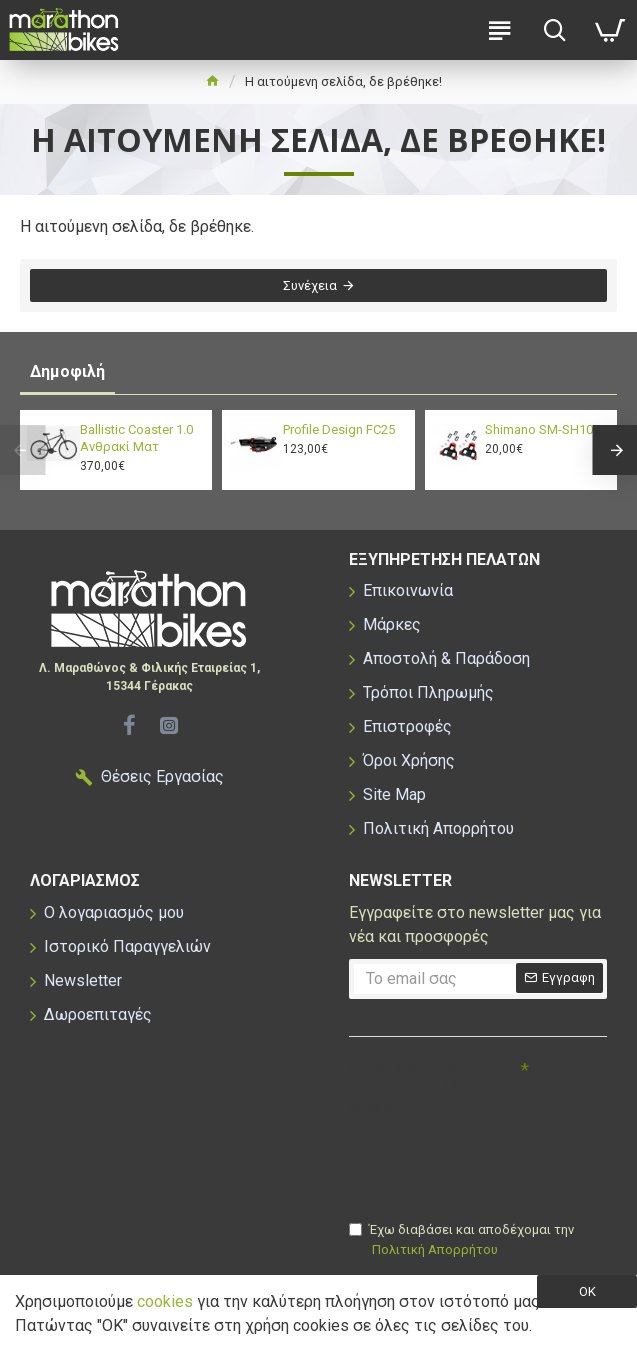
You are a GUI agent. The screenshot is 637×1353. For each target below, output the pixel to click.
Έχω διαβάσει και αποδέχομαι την (461, 1240)
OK (587, 1291)
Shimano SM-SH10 (539, 429)
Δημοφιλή (67, 371)
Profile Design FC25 (339, 429)
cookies (165, 1301)
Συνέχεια (310, 285)
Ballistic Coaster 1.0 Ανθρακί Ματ (136, 438)
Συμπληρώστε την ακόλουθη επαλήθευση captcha (417, 1088)
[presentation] (489, 1158)
